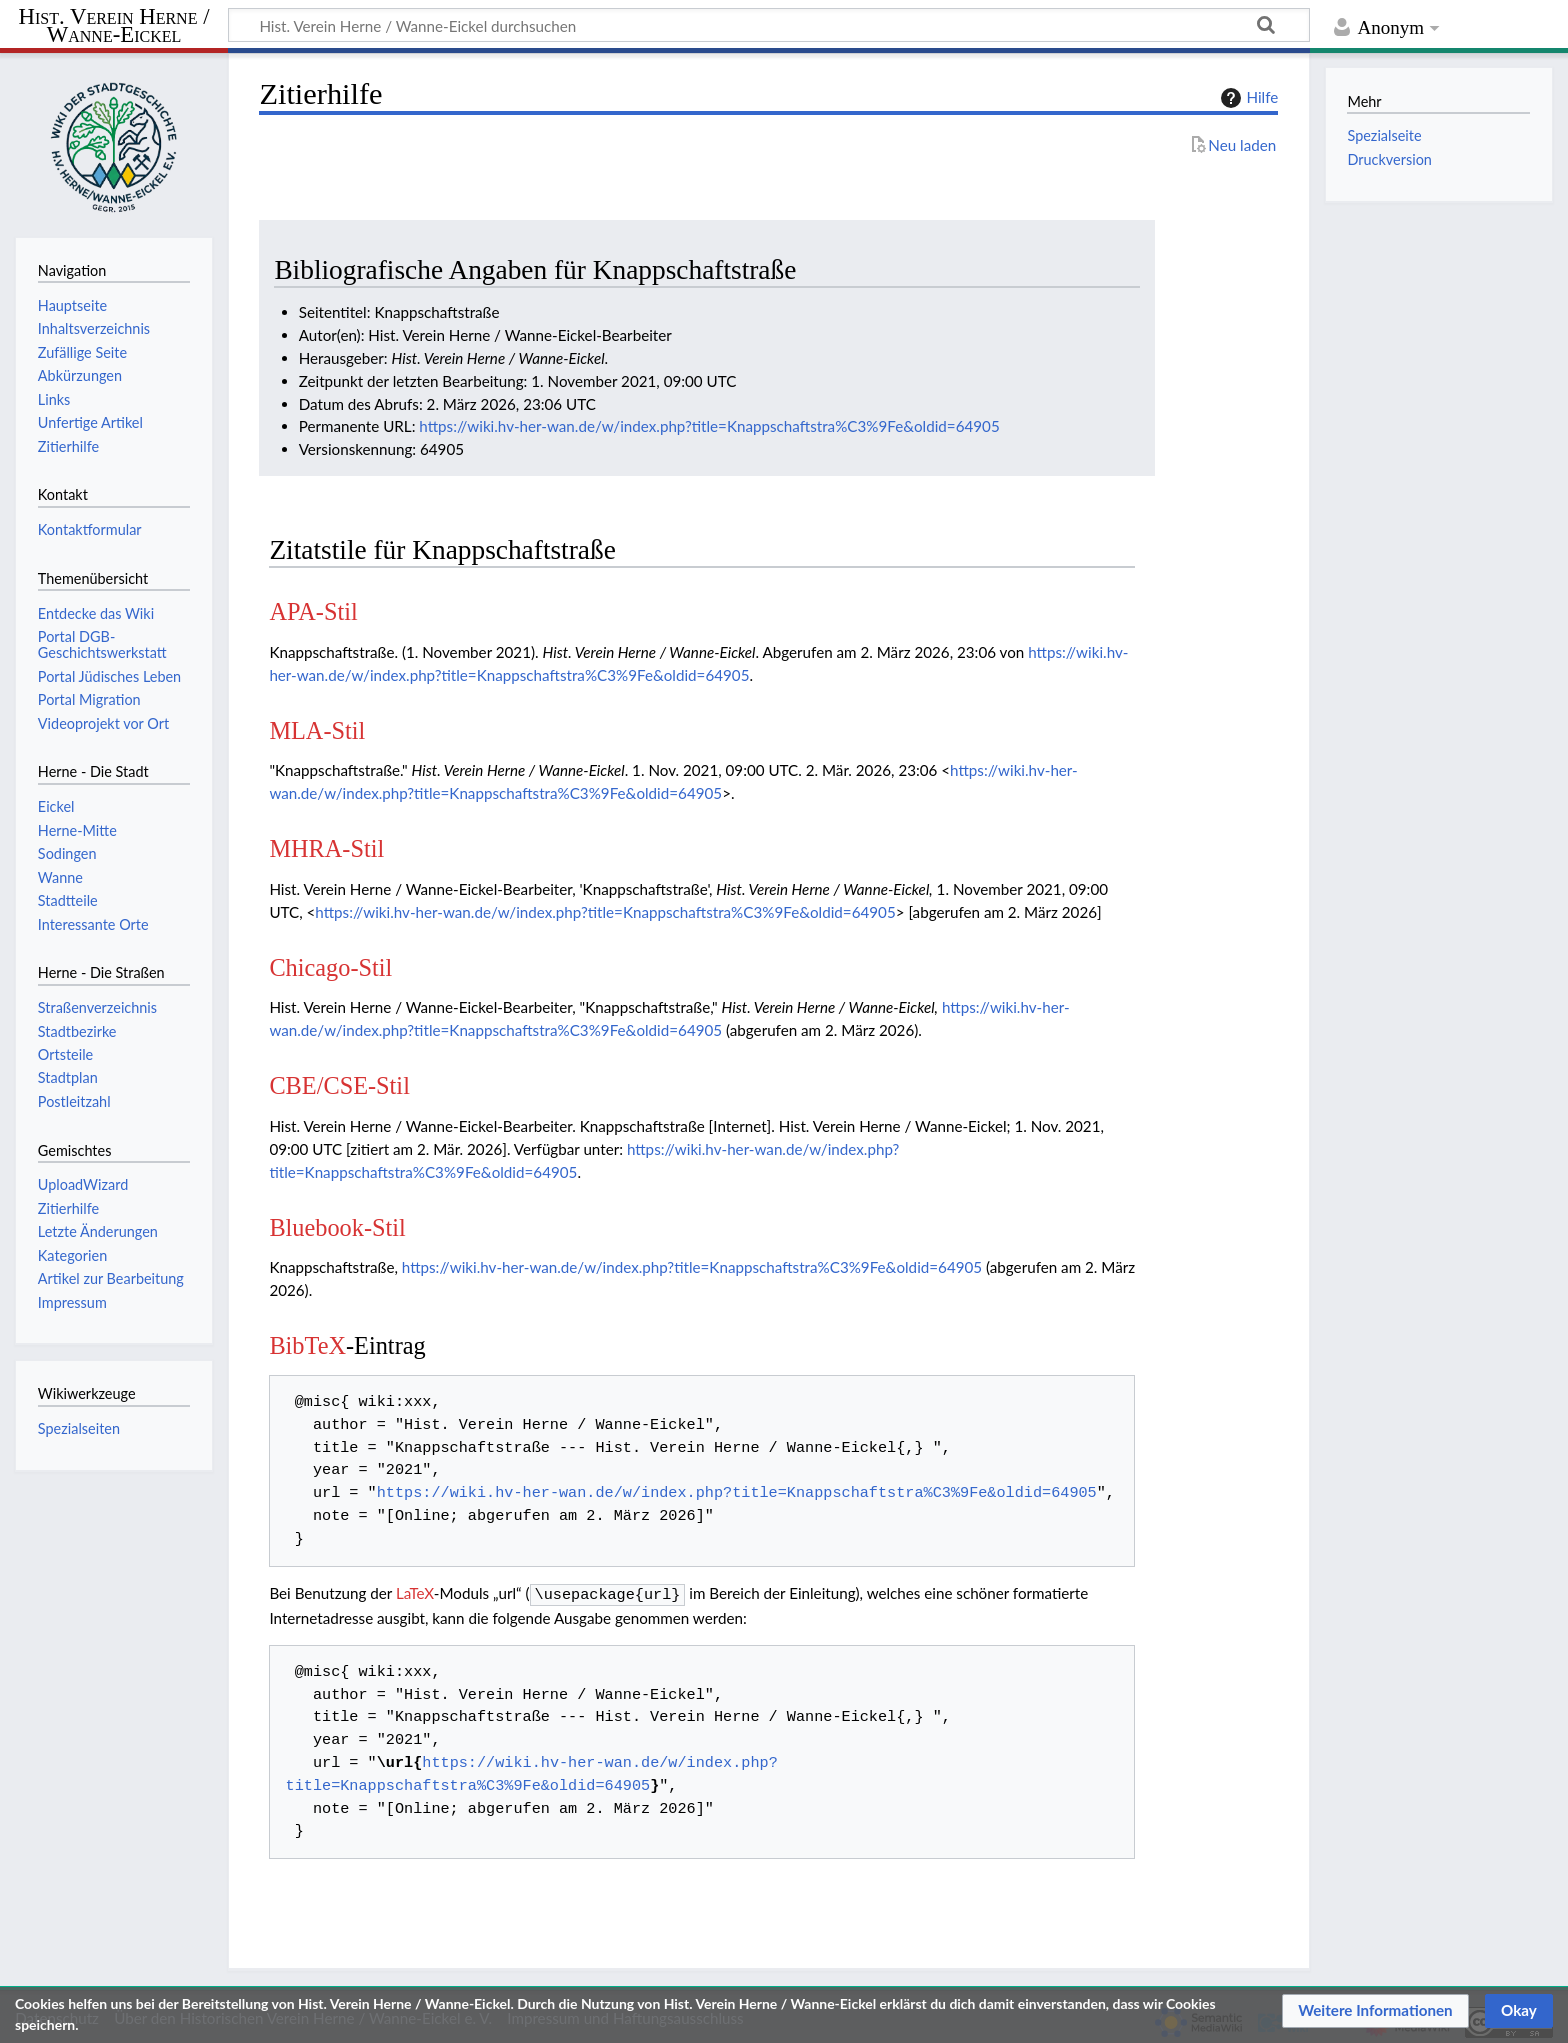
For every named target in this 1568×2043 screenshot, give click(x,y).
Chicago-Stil (330, 967)
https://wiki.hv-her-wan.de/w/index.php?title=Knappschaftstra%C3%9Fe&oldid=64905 (709, 426)
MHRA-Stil (326, 848)
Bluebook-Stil (337, 1227)
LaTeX (415, 1593)
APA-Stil (313, 611)
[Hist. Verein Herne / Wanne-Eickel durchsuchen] (769, 25)
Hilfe (1247, 98)
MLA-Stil (317, 730)
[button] (1375, 2011)
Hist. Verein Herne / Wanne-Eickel (114, 26)
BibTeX (307, 1345)
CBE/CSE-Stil (339, 1085)
